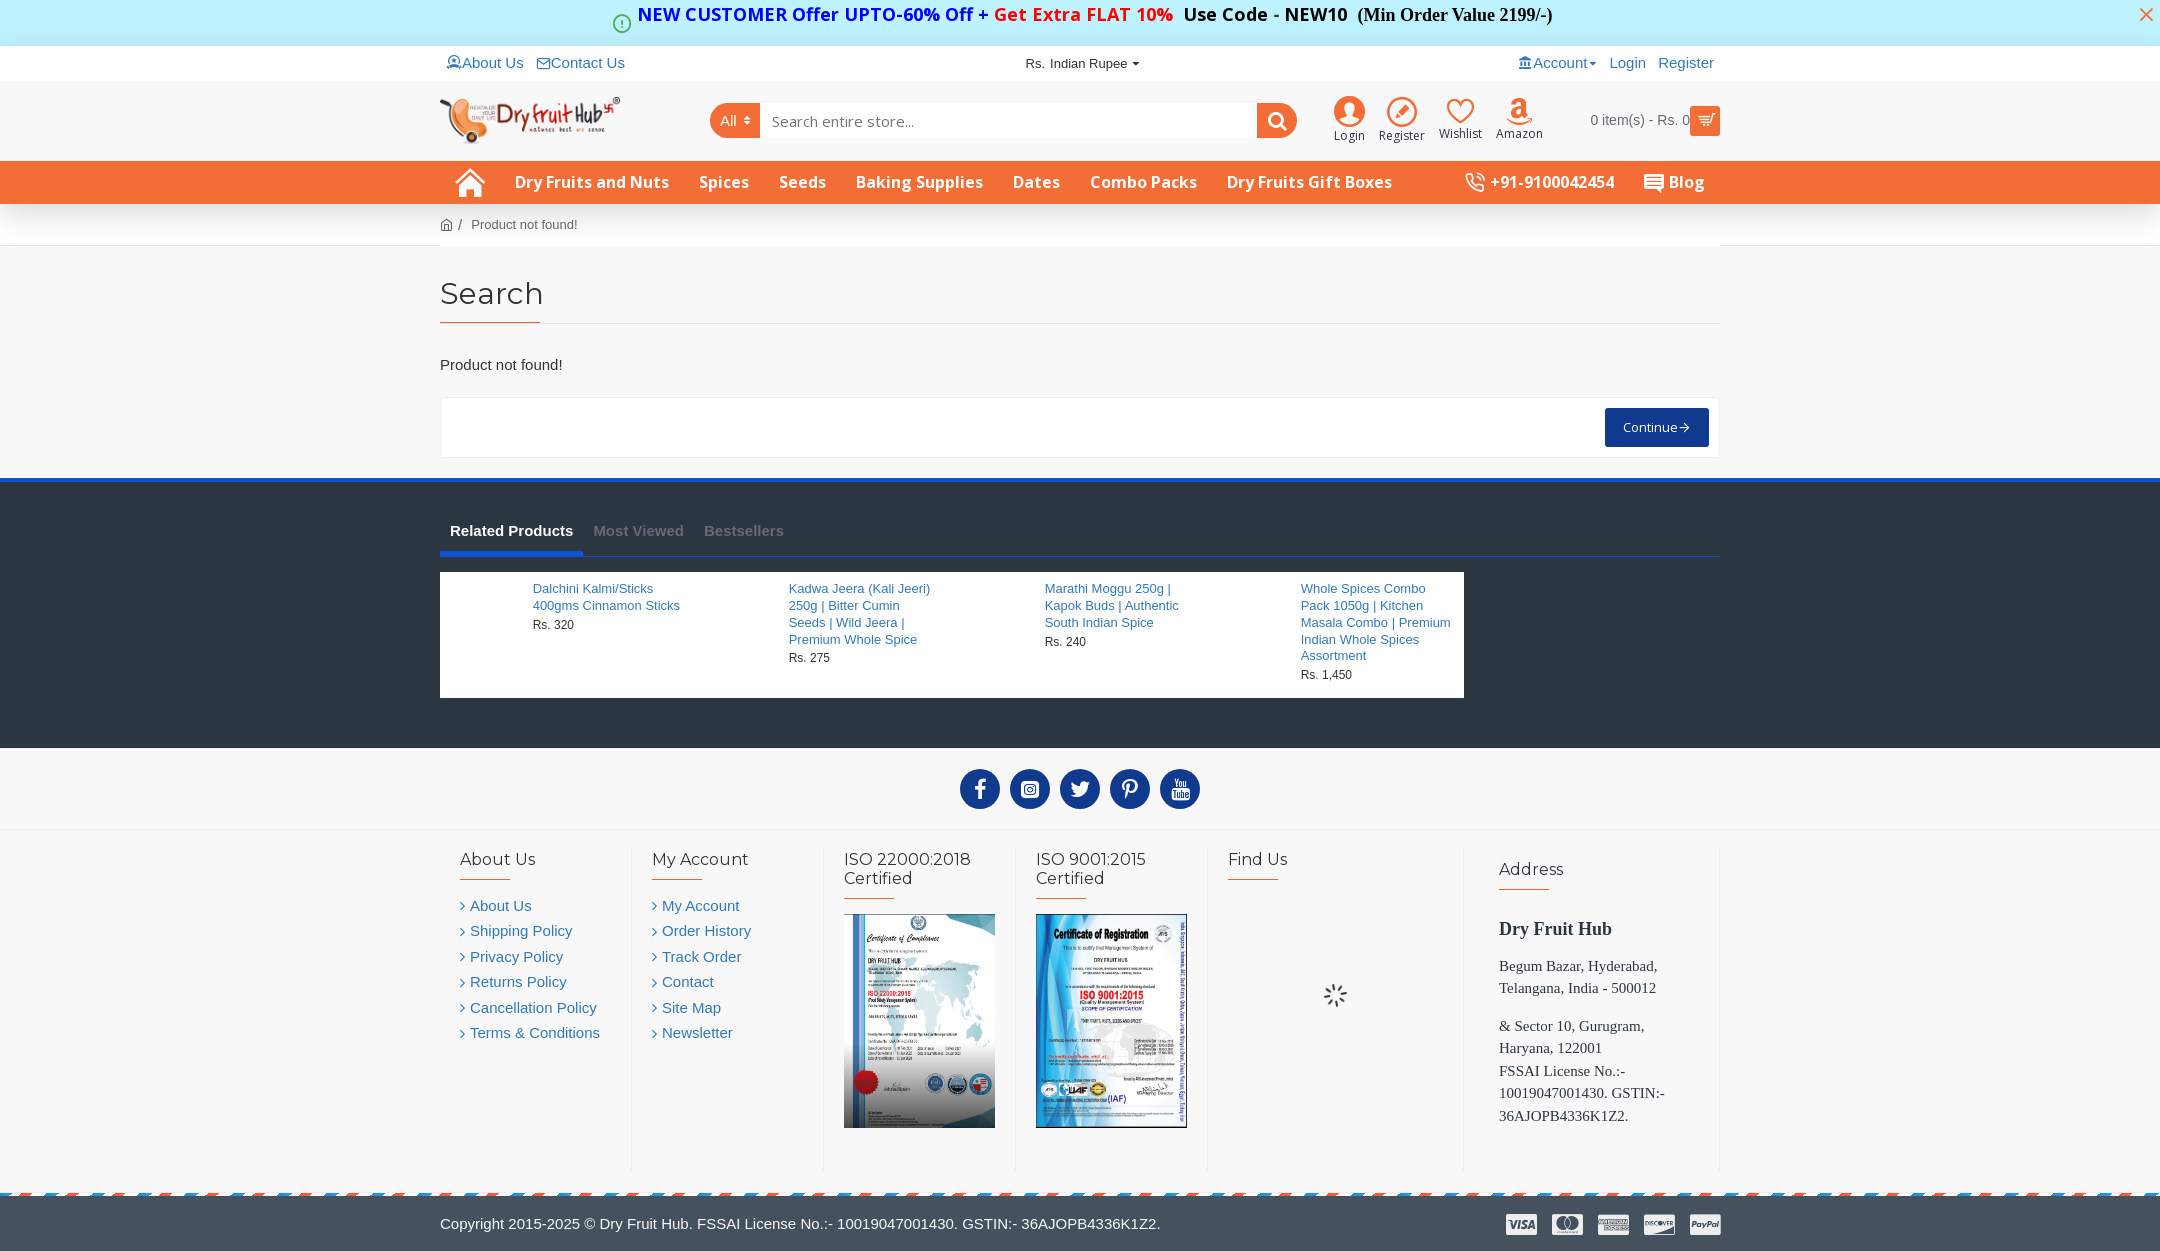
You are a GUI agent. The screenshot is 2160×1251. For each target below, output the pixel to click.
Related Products (511, 530)
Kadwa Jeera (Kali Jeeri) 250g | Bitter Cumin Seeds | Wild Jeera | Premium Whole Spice (860, 614)
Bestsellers (744, 530)
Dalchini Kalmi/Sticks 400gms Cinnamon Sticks (606, 597)
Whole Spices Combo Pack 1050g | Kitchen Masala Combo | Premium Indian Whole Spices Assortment (1376, 622)
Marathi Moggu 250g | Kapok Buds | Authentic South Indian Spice (1112, 605)
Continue (1650, 427)
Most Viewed (638, 530)
